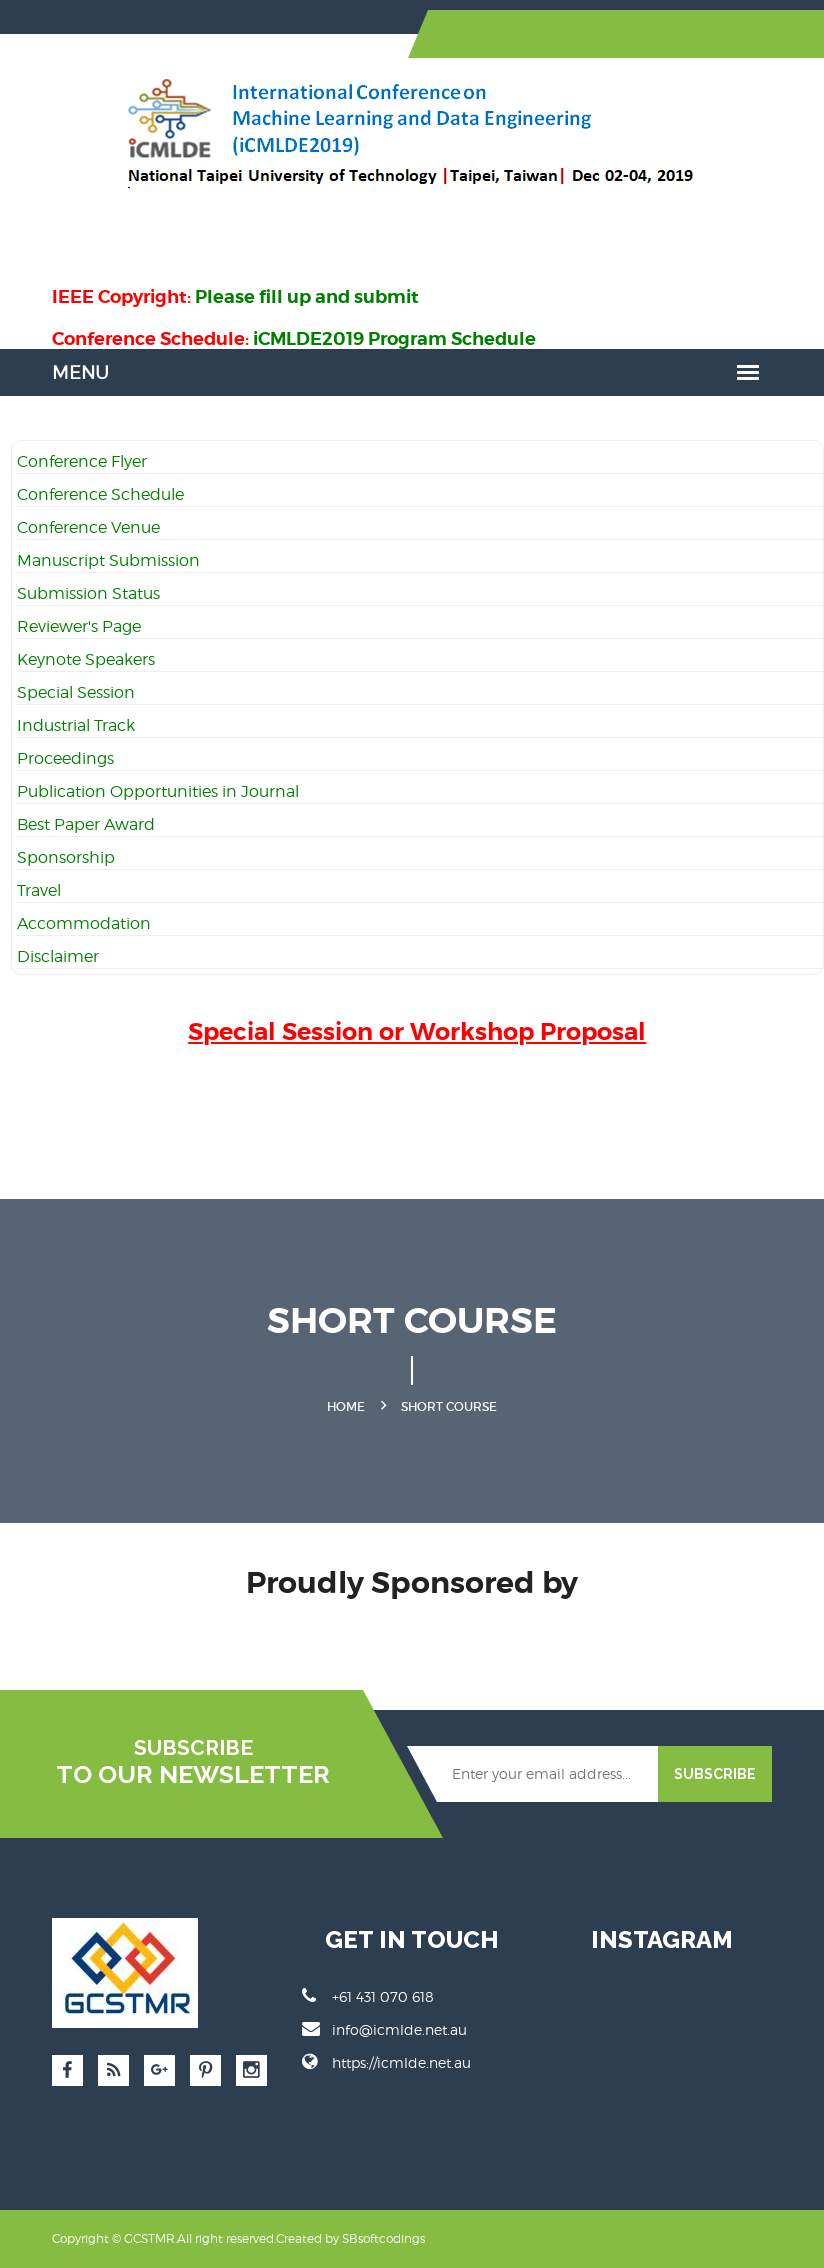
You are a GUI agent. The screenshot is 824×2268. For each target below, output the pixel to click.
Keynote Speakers (86, 659)
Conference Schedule (100, 494)
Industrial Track (76, 725)
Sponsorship (66, 857)
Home (346, 1406)
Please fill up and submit (307, 296)
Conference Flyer (82, 461)
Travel (39, 890)
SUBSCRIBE (715, 1774)
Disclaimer (58, 956)
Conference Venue (88, 527)
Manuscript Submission (108, 560)
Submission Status (88, 593)
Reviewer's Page (79, 626)
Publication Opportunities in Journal (158, 791)
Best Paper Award (86, 824)
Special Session (76, 692)
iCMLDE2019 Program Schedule (394, 338)
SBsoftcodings (383, 2238)
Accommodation (84, 923)
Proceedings (65, 758)
